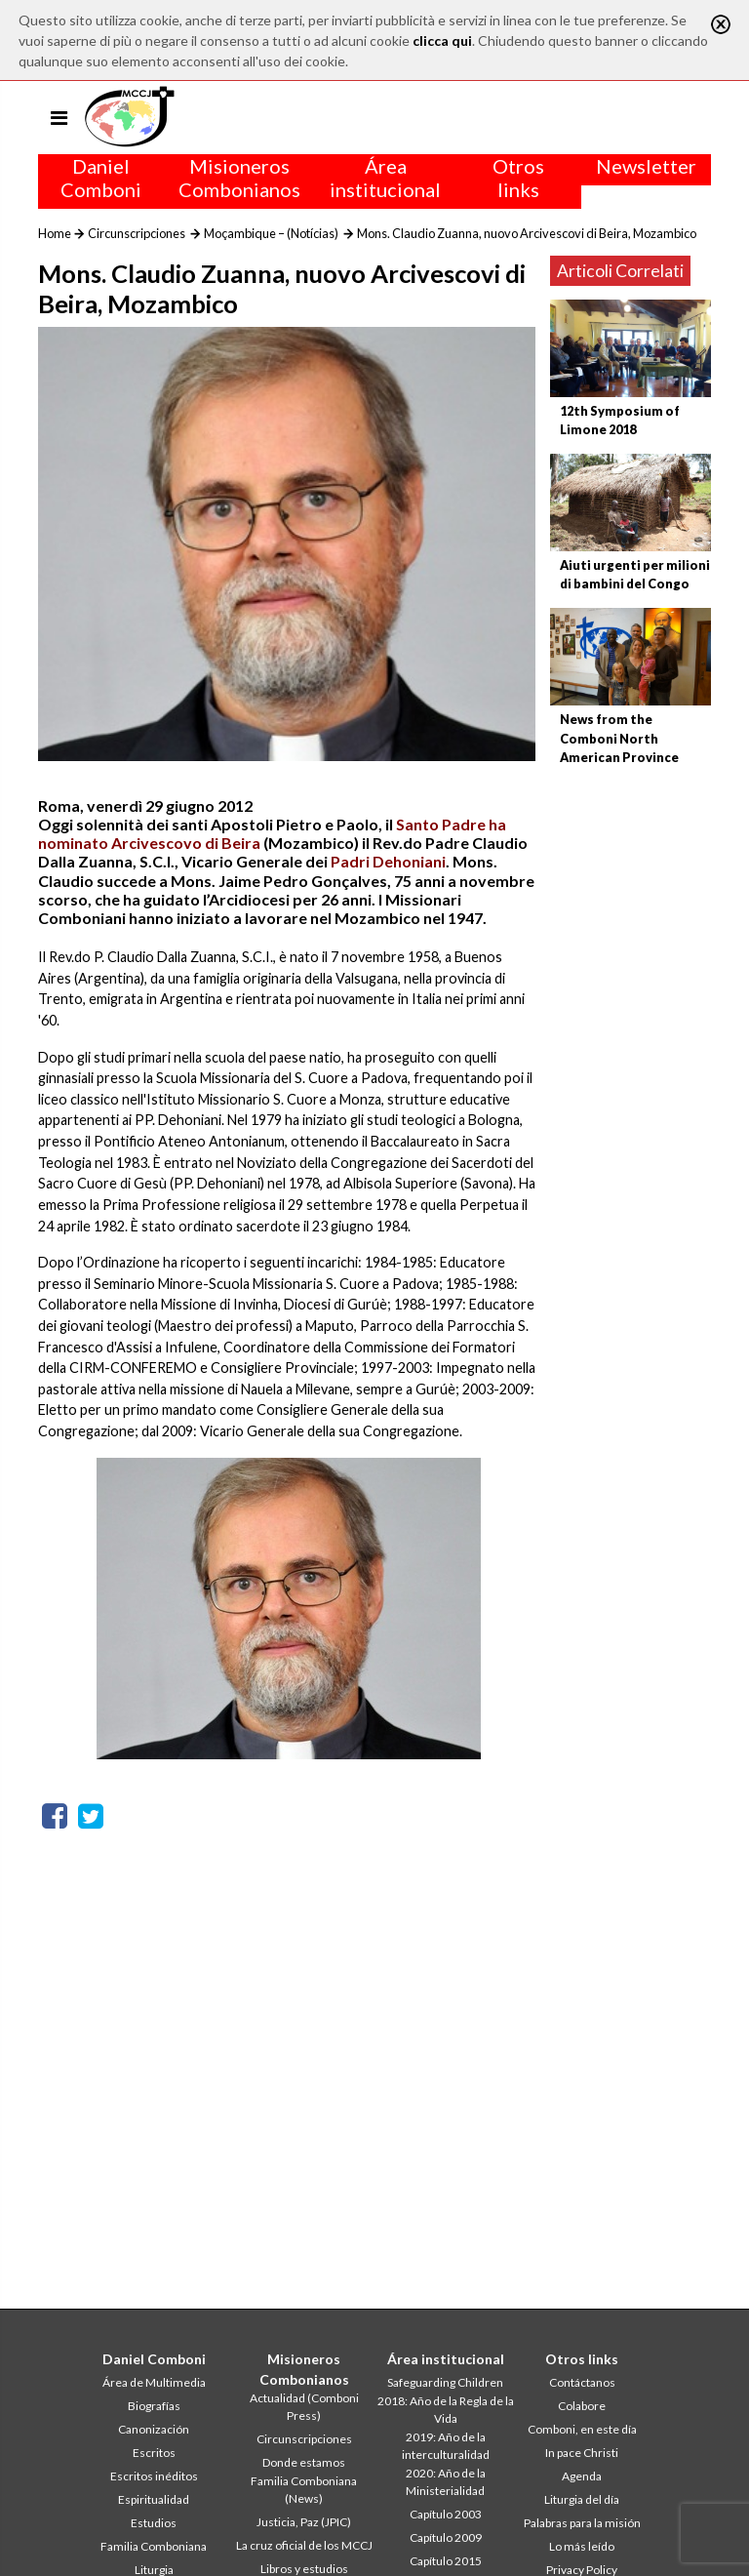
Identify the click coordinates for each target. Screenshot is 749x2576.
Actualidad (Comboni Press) (304, 2407)
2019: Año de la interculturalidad (446, 2446)
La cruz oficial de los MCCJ (304, 2545)
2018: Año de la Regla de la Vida (445, 2410)
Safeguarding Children (445, 2382)
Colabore (582, 2405)
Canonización (153, 2429)
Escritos (154, 2452)
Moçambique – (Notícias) (271, 233)
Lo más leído (581, 2546)
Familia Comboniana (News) (304, 2490)
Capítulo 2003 (446, 2514)
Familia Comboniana (153, 2546)
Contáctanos (582, 2382)
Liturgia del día (581, 2499)
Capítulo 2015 (446, 2561)
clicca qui (442, 40)
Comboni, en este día (582, 2429)
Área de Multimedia (154, 2382)
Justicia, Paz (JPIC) (303, 2522)
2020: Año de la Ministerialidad (446, 2482)
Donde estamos (303, 2462)
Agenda (582, 2476)
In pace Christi (581, 2452)
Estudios (154, 2523)
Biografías (154, 2405)
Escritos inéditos (154, 2476)
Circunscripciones (136, 233)
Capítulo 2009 (446, 2537)
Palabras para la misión (582, 2523)
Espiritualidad (153, 2499)
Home (54, 233)
